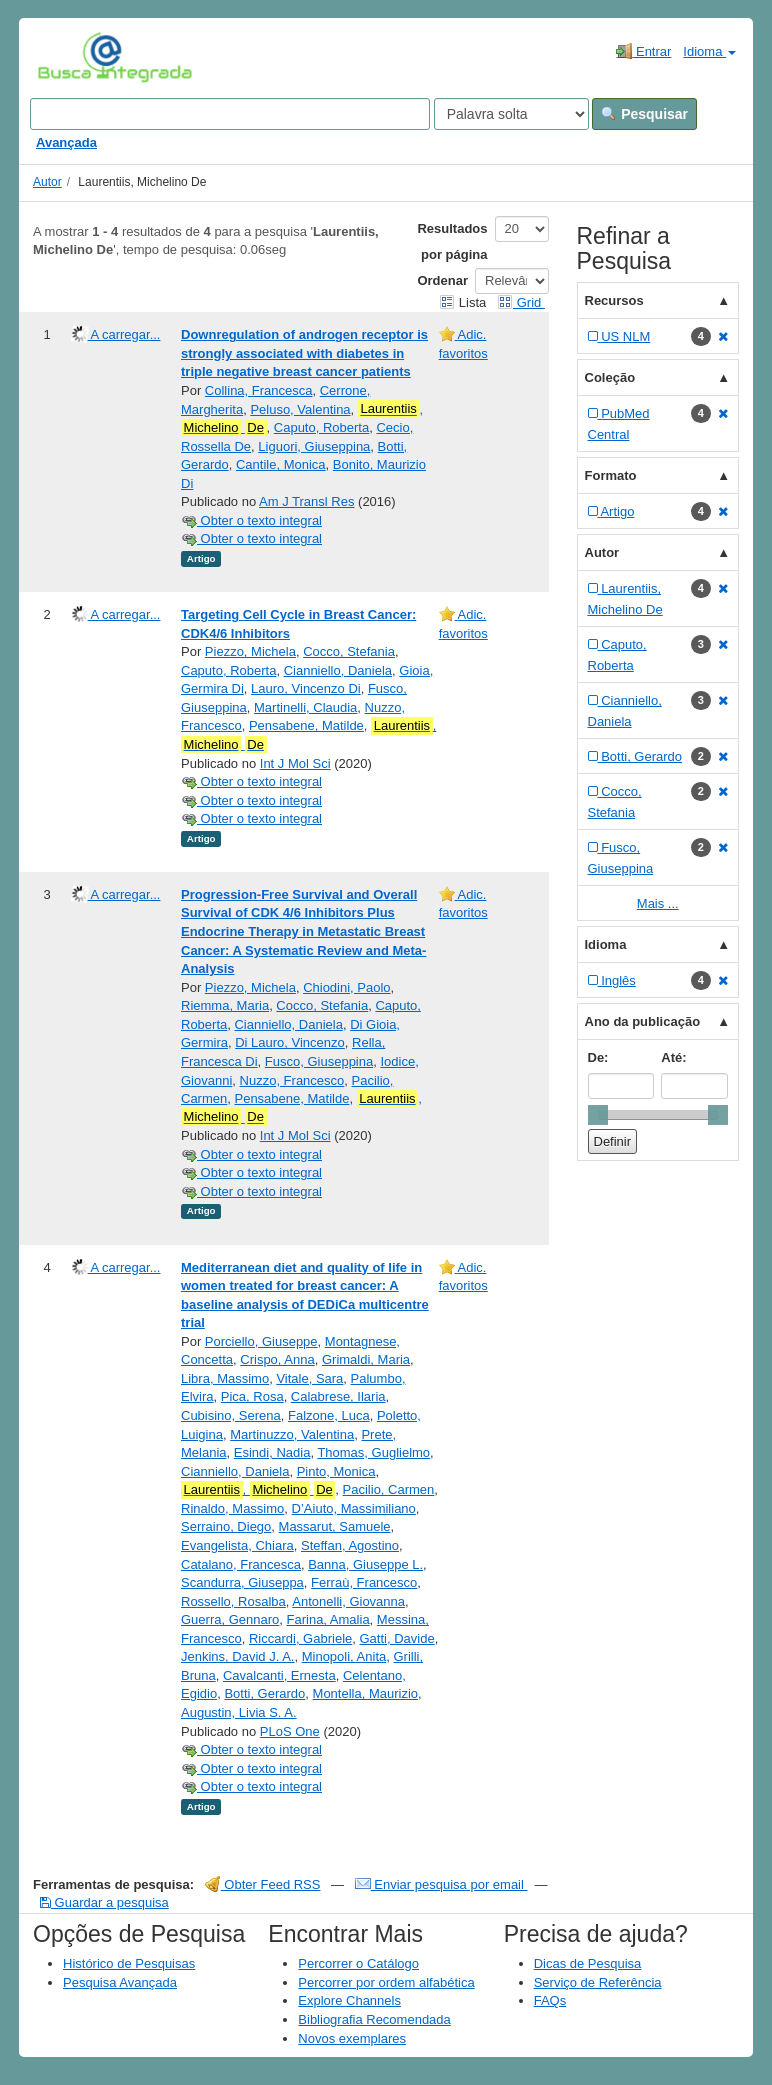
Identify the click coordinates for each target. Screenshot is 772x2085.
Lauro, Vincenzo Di (306, 688)
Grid (521, 302)
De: (598, 1057)
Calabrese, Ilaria (338, 1396)
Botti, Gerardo (264, 1693)
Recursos (614, 300)
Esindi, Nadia (272, 1452)
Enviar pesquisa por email (441, 1884)
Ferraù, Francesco (364, 1582)
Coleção (610, 377)
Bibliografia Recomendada (374, 2019)
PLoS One (290, 1731)
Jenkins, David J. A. (237, 1656)
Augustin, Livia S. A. (239, 1712)
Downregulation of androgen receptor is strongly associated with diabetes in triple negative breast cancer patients (304, 353)
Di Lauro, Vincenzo (290, 1042)
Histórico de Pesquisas (129, 1963)
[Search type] (511, 114)
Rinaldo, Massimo (232, 1508)
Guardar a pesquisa (104, 1902)
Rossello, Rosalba (233, 1601)
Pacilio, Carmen (389, 1489)
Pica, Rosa (252, 1396)
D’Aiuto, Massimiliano (354, 1508)
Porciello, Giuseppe (261, 1341)
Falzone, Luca (329, 1415)
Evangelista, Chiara (237, 1545)
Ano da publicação (643, 1021)
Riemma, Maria (225, 1005)
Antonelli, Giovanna (348, 1601)
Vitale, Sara (309, 1378)
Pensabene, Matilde (306, 725)
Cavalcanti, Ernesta (279, 1675)
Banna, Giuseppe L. (365, 1564)
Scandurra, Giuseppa (242, 1582)
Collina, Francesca (259, 390)
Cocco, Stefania (349, 651)
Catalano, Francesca (241, 1564)
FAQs (550, 2000)
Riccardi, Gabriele (300, 1638)
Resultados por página (452, 241)
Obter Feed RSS (263, 1884)
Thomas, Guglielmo (373, 1452)
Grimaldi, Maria (366, 1359)
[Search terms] (230, 114)
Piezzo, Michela (250, 651)
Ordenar (442, 280)
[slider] (598, 1115)
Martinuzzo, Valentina (292, 1434)
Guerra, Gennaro (230, 1619)
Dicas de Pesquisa (588, 1963)
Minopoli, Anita (344, 1656)
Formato (611, 475)
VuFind (68, 57)
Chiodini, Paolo (346, 987)
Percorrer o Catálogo (358, 1963)
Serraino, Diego (226, 1526)
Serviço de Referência (598, 1982)
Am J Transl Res (306, 501)
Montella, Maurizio (366, 1693)
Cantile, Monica (281, 464)
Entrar (643, 51)
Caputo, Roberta (321, 427)
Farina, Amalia (328, 1619)
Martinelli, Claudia (305, 707)
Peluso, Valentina (300, 409)
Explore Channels (349, 2000)
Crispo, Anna (277, 1359)
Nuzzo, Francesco (292, 1080)
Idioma (709, 51)
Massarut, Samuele (335, 1526)
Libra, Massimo (225, 1378)
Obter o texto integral (251, 520)
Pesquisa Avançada (120, 1982)
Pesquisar (644, 114)
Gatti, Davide (397, 1638)
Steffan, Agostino (350, 1545)
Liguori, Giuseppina (314, 446)
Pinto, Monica (336, 1471)
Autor (47, 182)
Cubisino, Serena (231, 1415)
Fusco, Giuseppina (319, 1061)
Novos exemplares (352, 2038)
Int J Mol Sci (295, 763)
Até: (673, 1057)
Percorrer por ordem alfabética (386, 1982)
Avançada (66, 142)
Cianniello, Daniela (338, 670)
